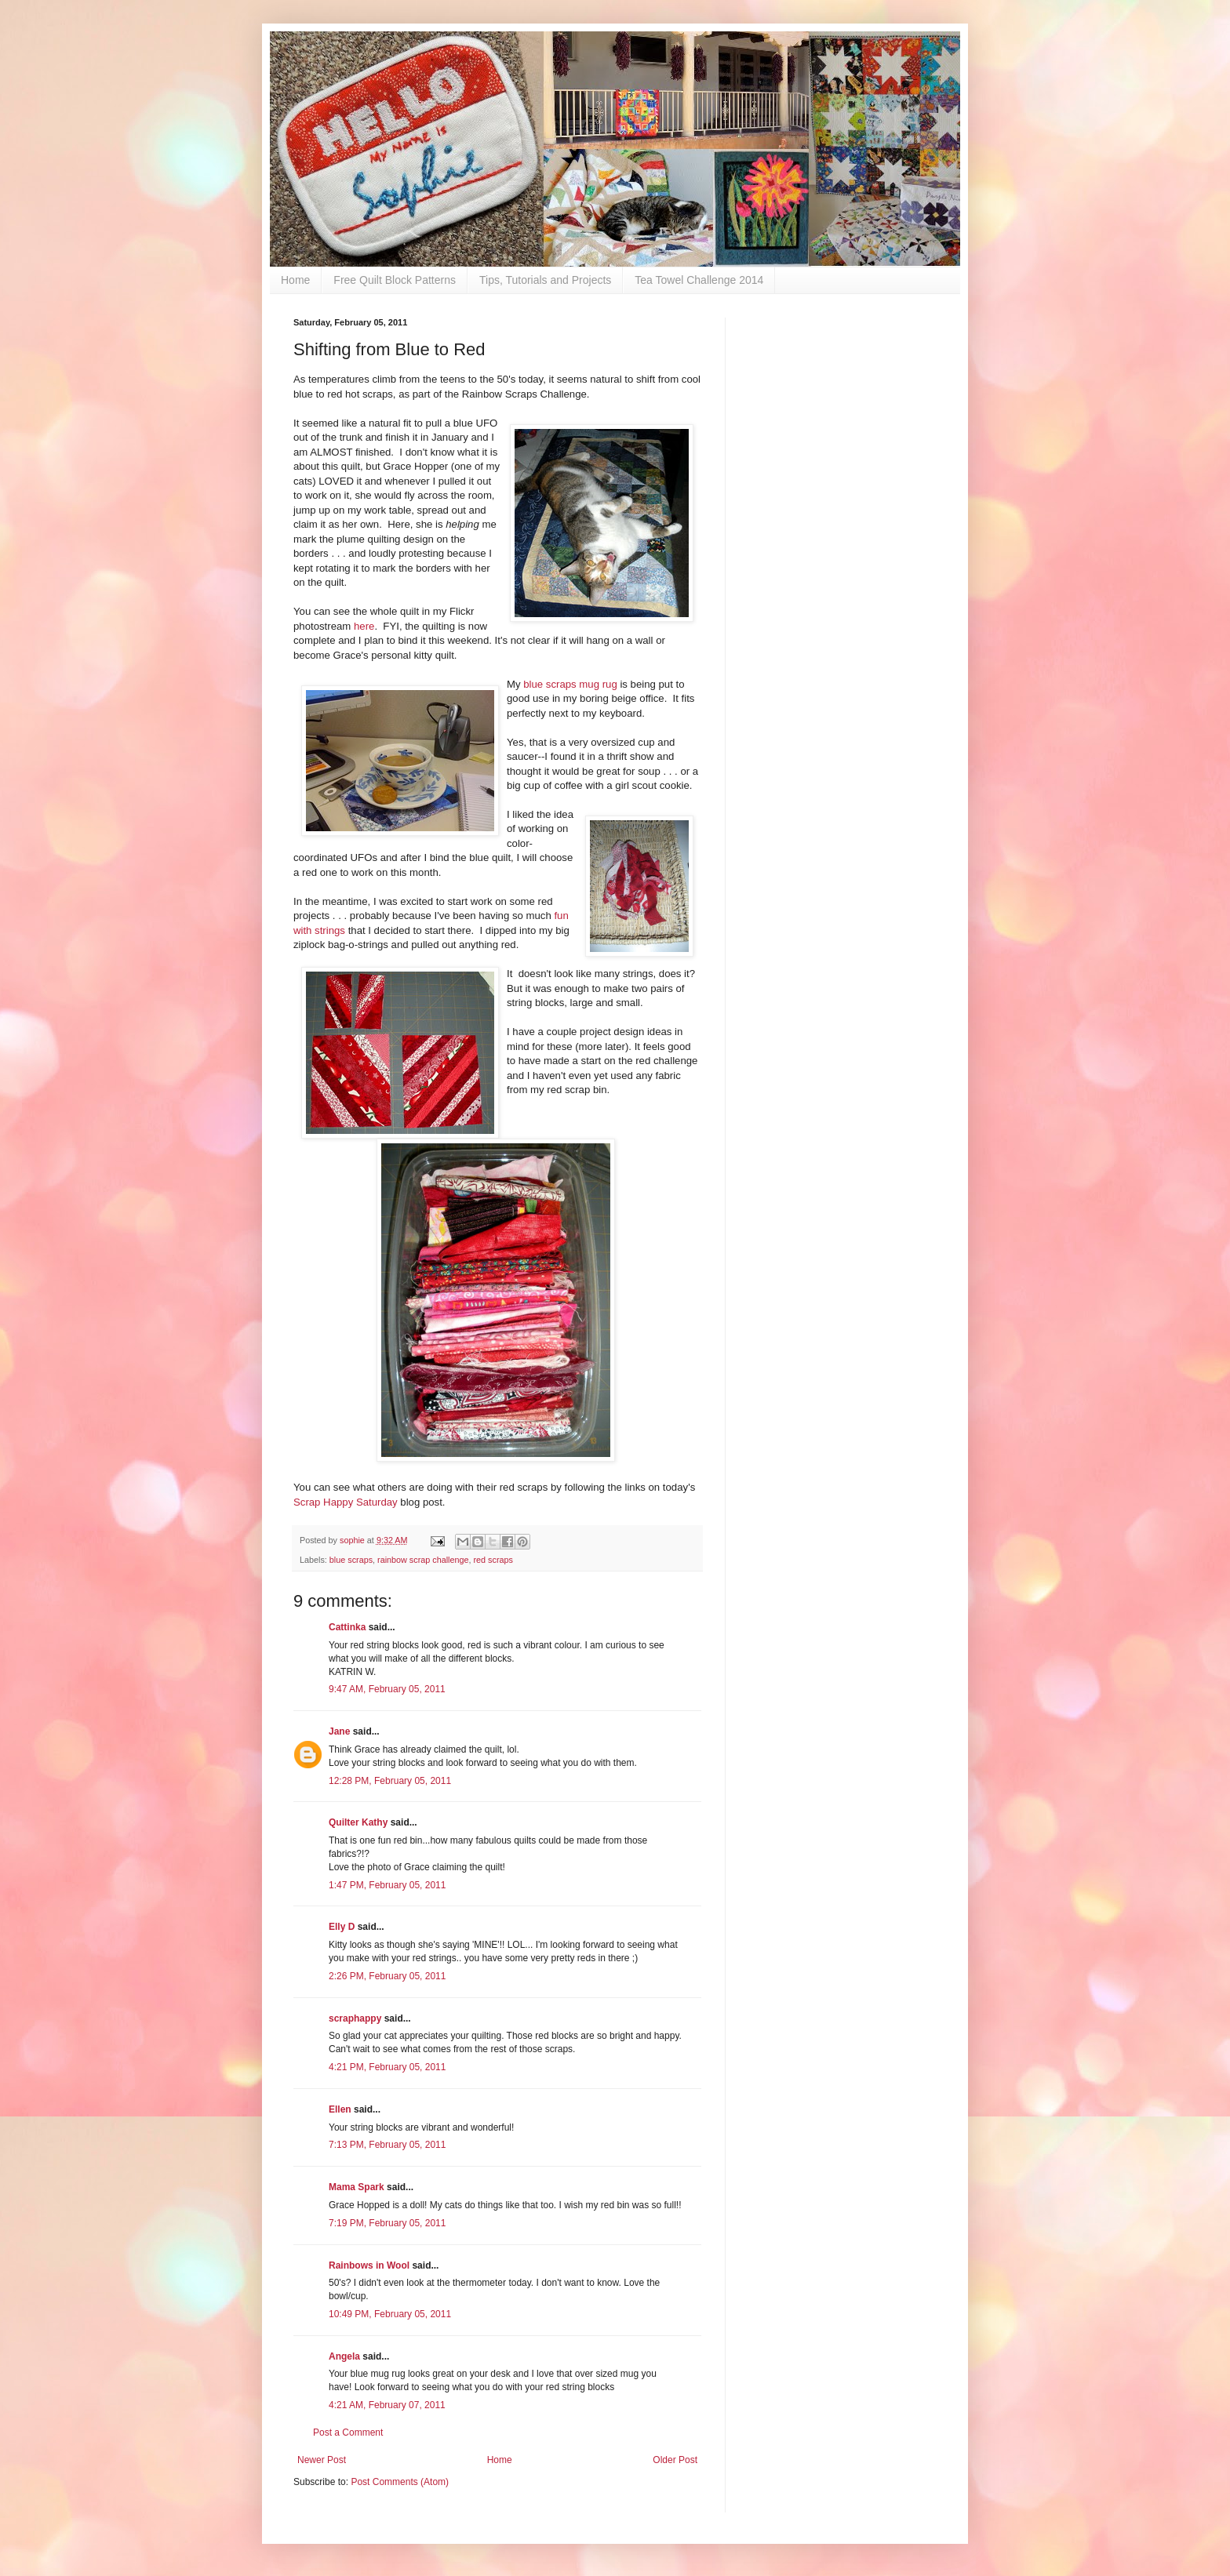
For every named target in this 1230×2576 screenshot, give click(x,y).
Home (295, 280)
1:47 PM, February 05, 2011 (387, 1885)
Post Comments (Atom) (400, 2481)
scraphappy (355, 2018)
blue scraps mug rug (570, 684)
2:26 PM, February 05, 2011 (387, 1976)
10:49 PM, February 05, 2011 (390, 2314)
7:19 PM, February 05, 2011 (387, 2223)
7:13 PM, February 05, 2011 (387, 2144)
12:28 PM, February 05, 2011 (390, 1780)
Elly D (342, 1926)
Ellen (340, 2109)
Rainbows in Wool (369, 2265)
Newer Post (321, 2459)
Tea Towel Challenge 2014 (699, 280)
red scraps (492, 1559)
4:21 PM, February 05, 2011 (387, 2067)
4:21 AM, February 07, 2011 (387, 2405)
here (364, 626)
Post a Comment (348, 2432)
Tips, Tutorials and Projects (545, 280)
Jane (339, 1731)
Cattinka (347, 1627)
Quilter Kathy (358, 1822)
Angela (344, 2356)
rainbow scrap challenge (422, 1559)
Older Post (675, 2459)
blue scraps (351, 1559)
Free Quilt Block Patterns (394, 280)
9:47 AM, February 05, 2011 (387, 1689)
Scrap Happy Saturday (345, 1502)
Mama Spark (356, 2187)
